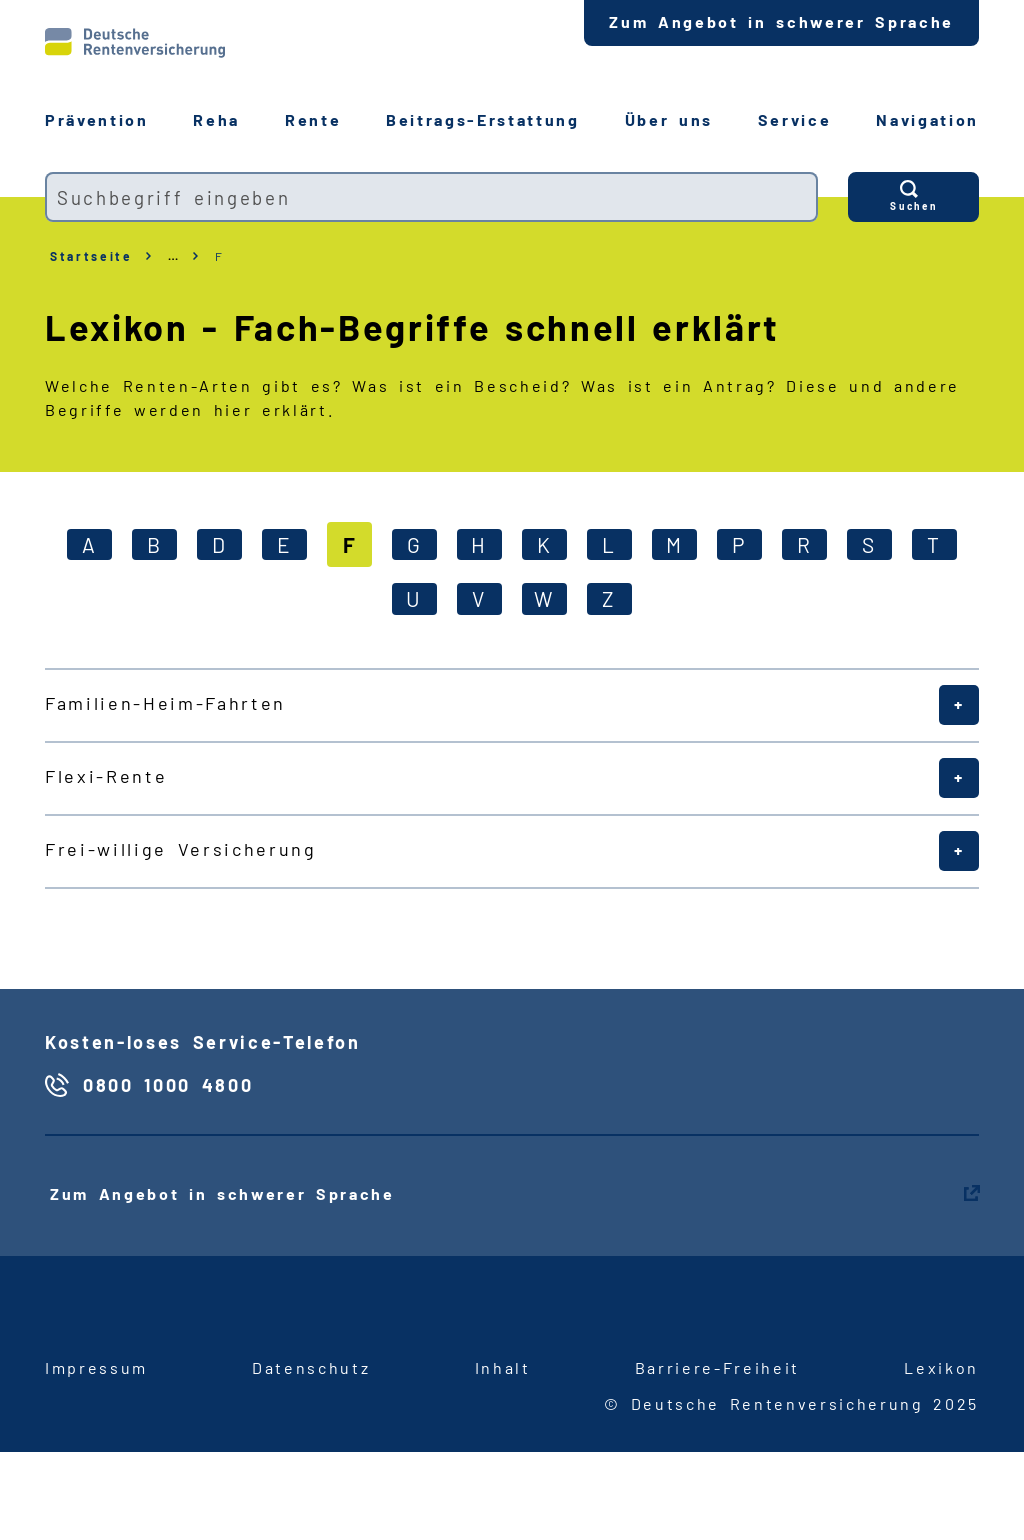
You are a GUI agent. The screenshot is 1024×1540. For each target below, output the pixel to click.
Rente (313, 119)
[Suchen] (913, 197)
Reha (216, 119)
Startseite (91, 256)
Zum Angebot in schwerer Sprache (781, 21)
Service (795, 119)
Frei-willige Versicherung (181, 849)
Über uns (669, 119)
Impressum (96, 1367)
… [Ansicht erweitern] (174, 256)
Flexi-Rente (106, 776)
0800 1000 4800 (168, 1085)
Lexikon (941, 1367)
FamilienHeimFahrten (165, 703)
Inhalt (503, 1367)
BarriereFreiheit (717, 1367)
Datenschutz (311, 1367)
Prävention (97, 119)
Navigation (927, 119)
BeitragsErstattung (483, 119)
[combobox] (431, 197)
